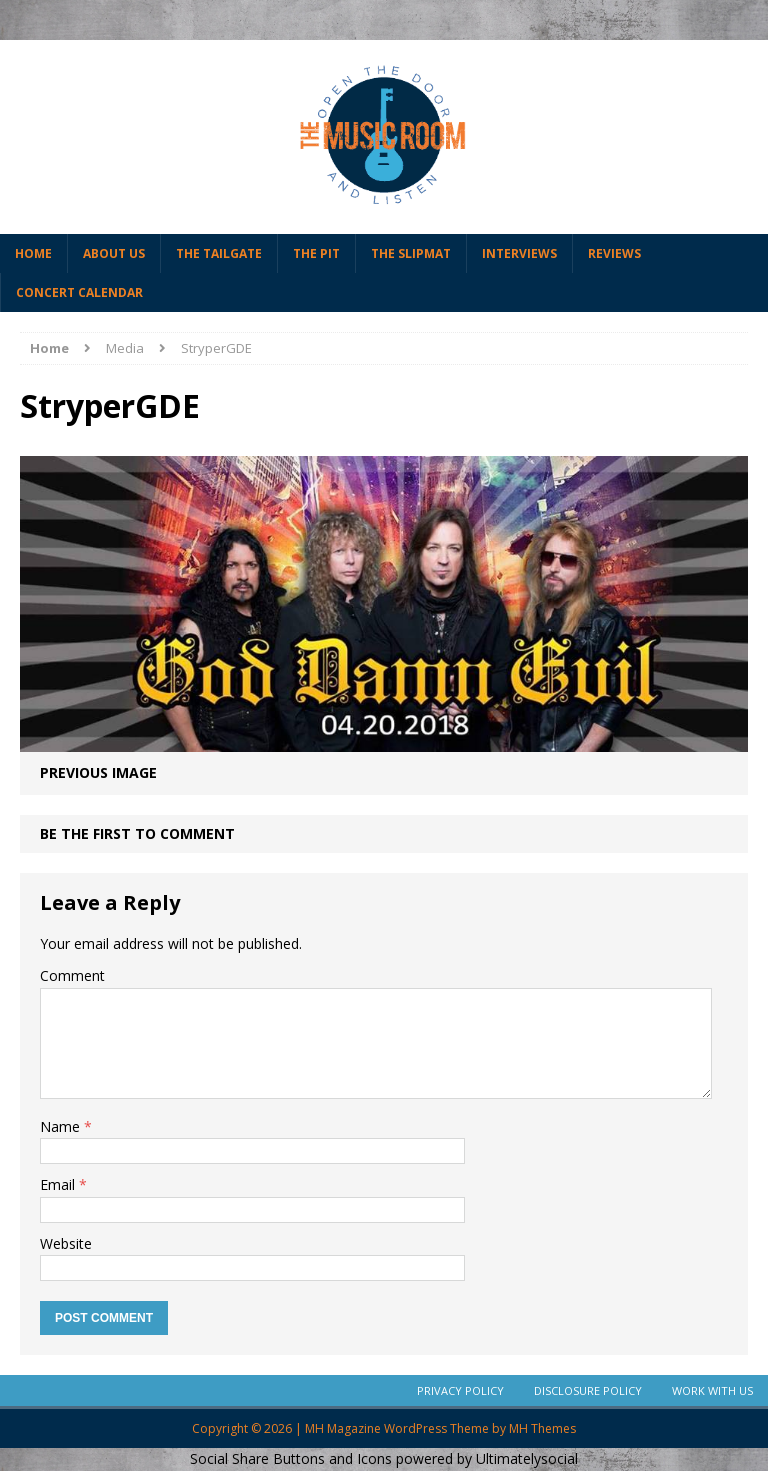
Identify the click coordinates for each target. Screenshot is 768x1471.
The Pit (316, 253)
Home (33, 253)
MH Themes (542, 1428)
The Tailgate (219, 253)
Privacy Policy (460, 1390)
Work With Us (712, 1390)
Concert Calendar (79, 292)
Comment (72, 975)
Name (62, 1126)
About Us (114, 253)
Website (66, 1243)
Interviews (519, 253)
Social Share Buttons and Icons (291, 1458)
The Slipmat (411, 253)
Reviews (614, 253)
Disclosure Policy (588, 1390)
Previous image (98, 772)
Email (59, 1184)
